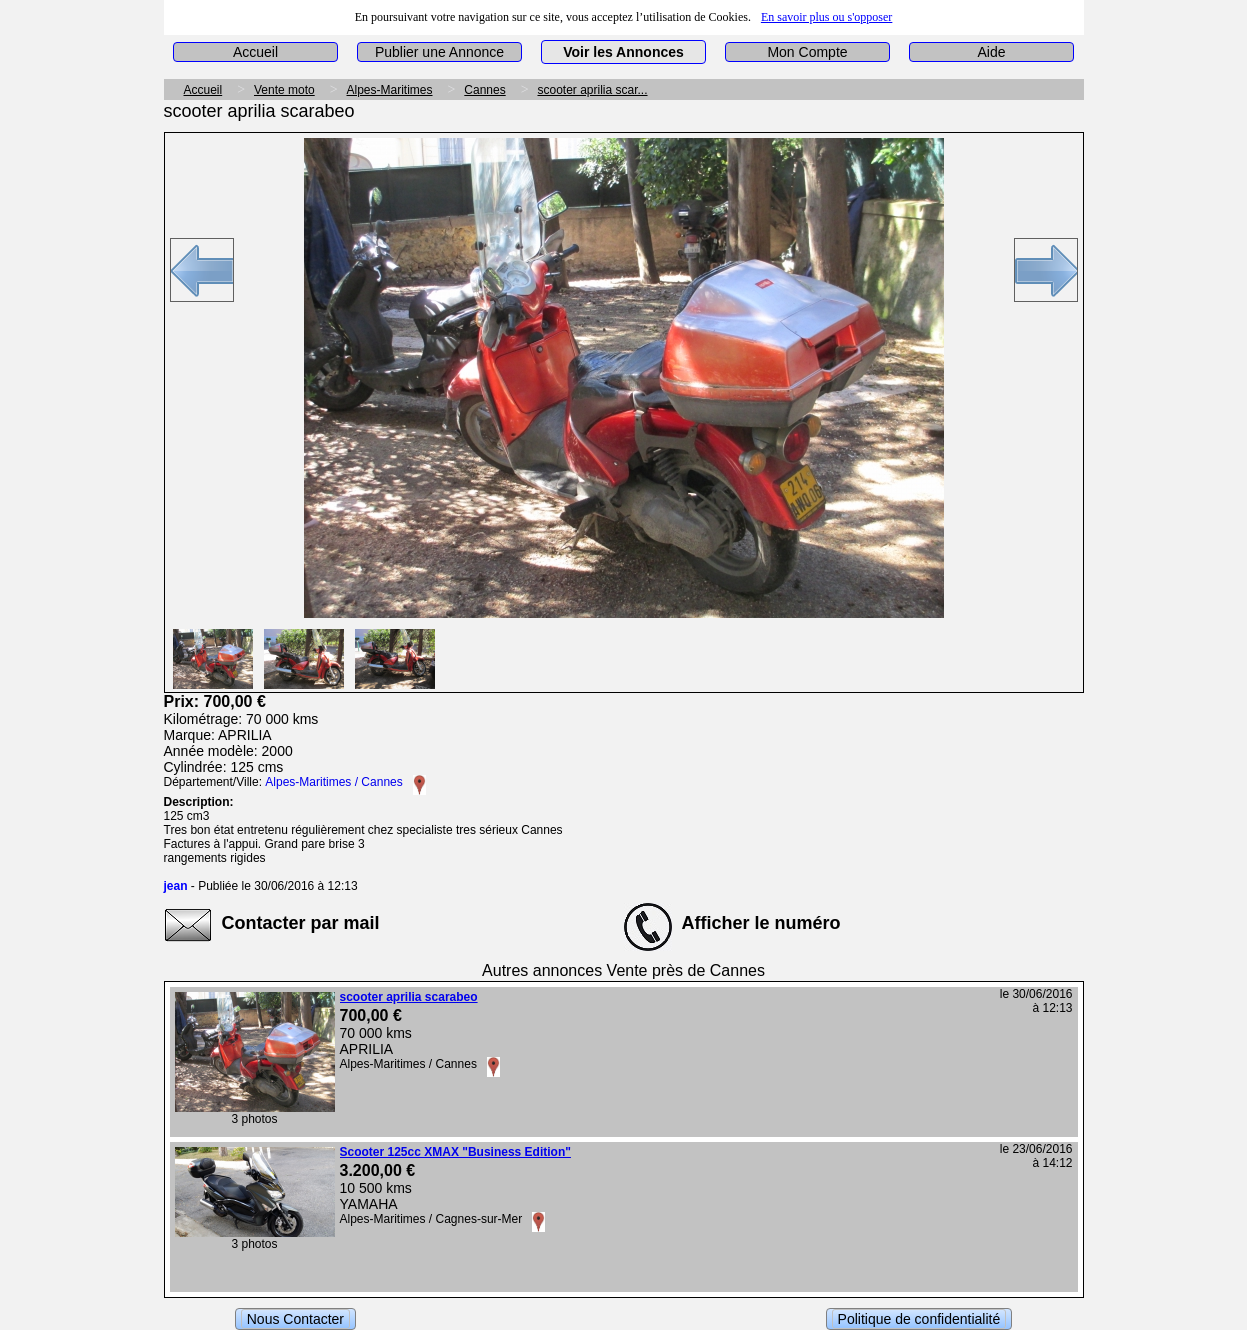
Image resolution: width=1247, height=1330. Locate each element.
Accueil (255, 52)
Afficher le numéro (761, 923)
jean (176, 886)
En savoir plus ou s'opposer (826, 17)
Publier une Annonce (439, 52)
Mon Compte (807, 52)
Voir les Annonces (623, 52)
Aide (991, 52)
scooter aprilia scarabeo (409, 997)
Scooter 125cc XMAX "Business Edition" (455, 1152)
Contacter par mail (301, 923)
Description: (199, 802)
